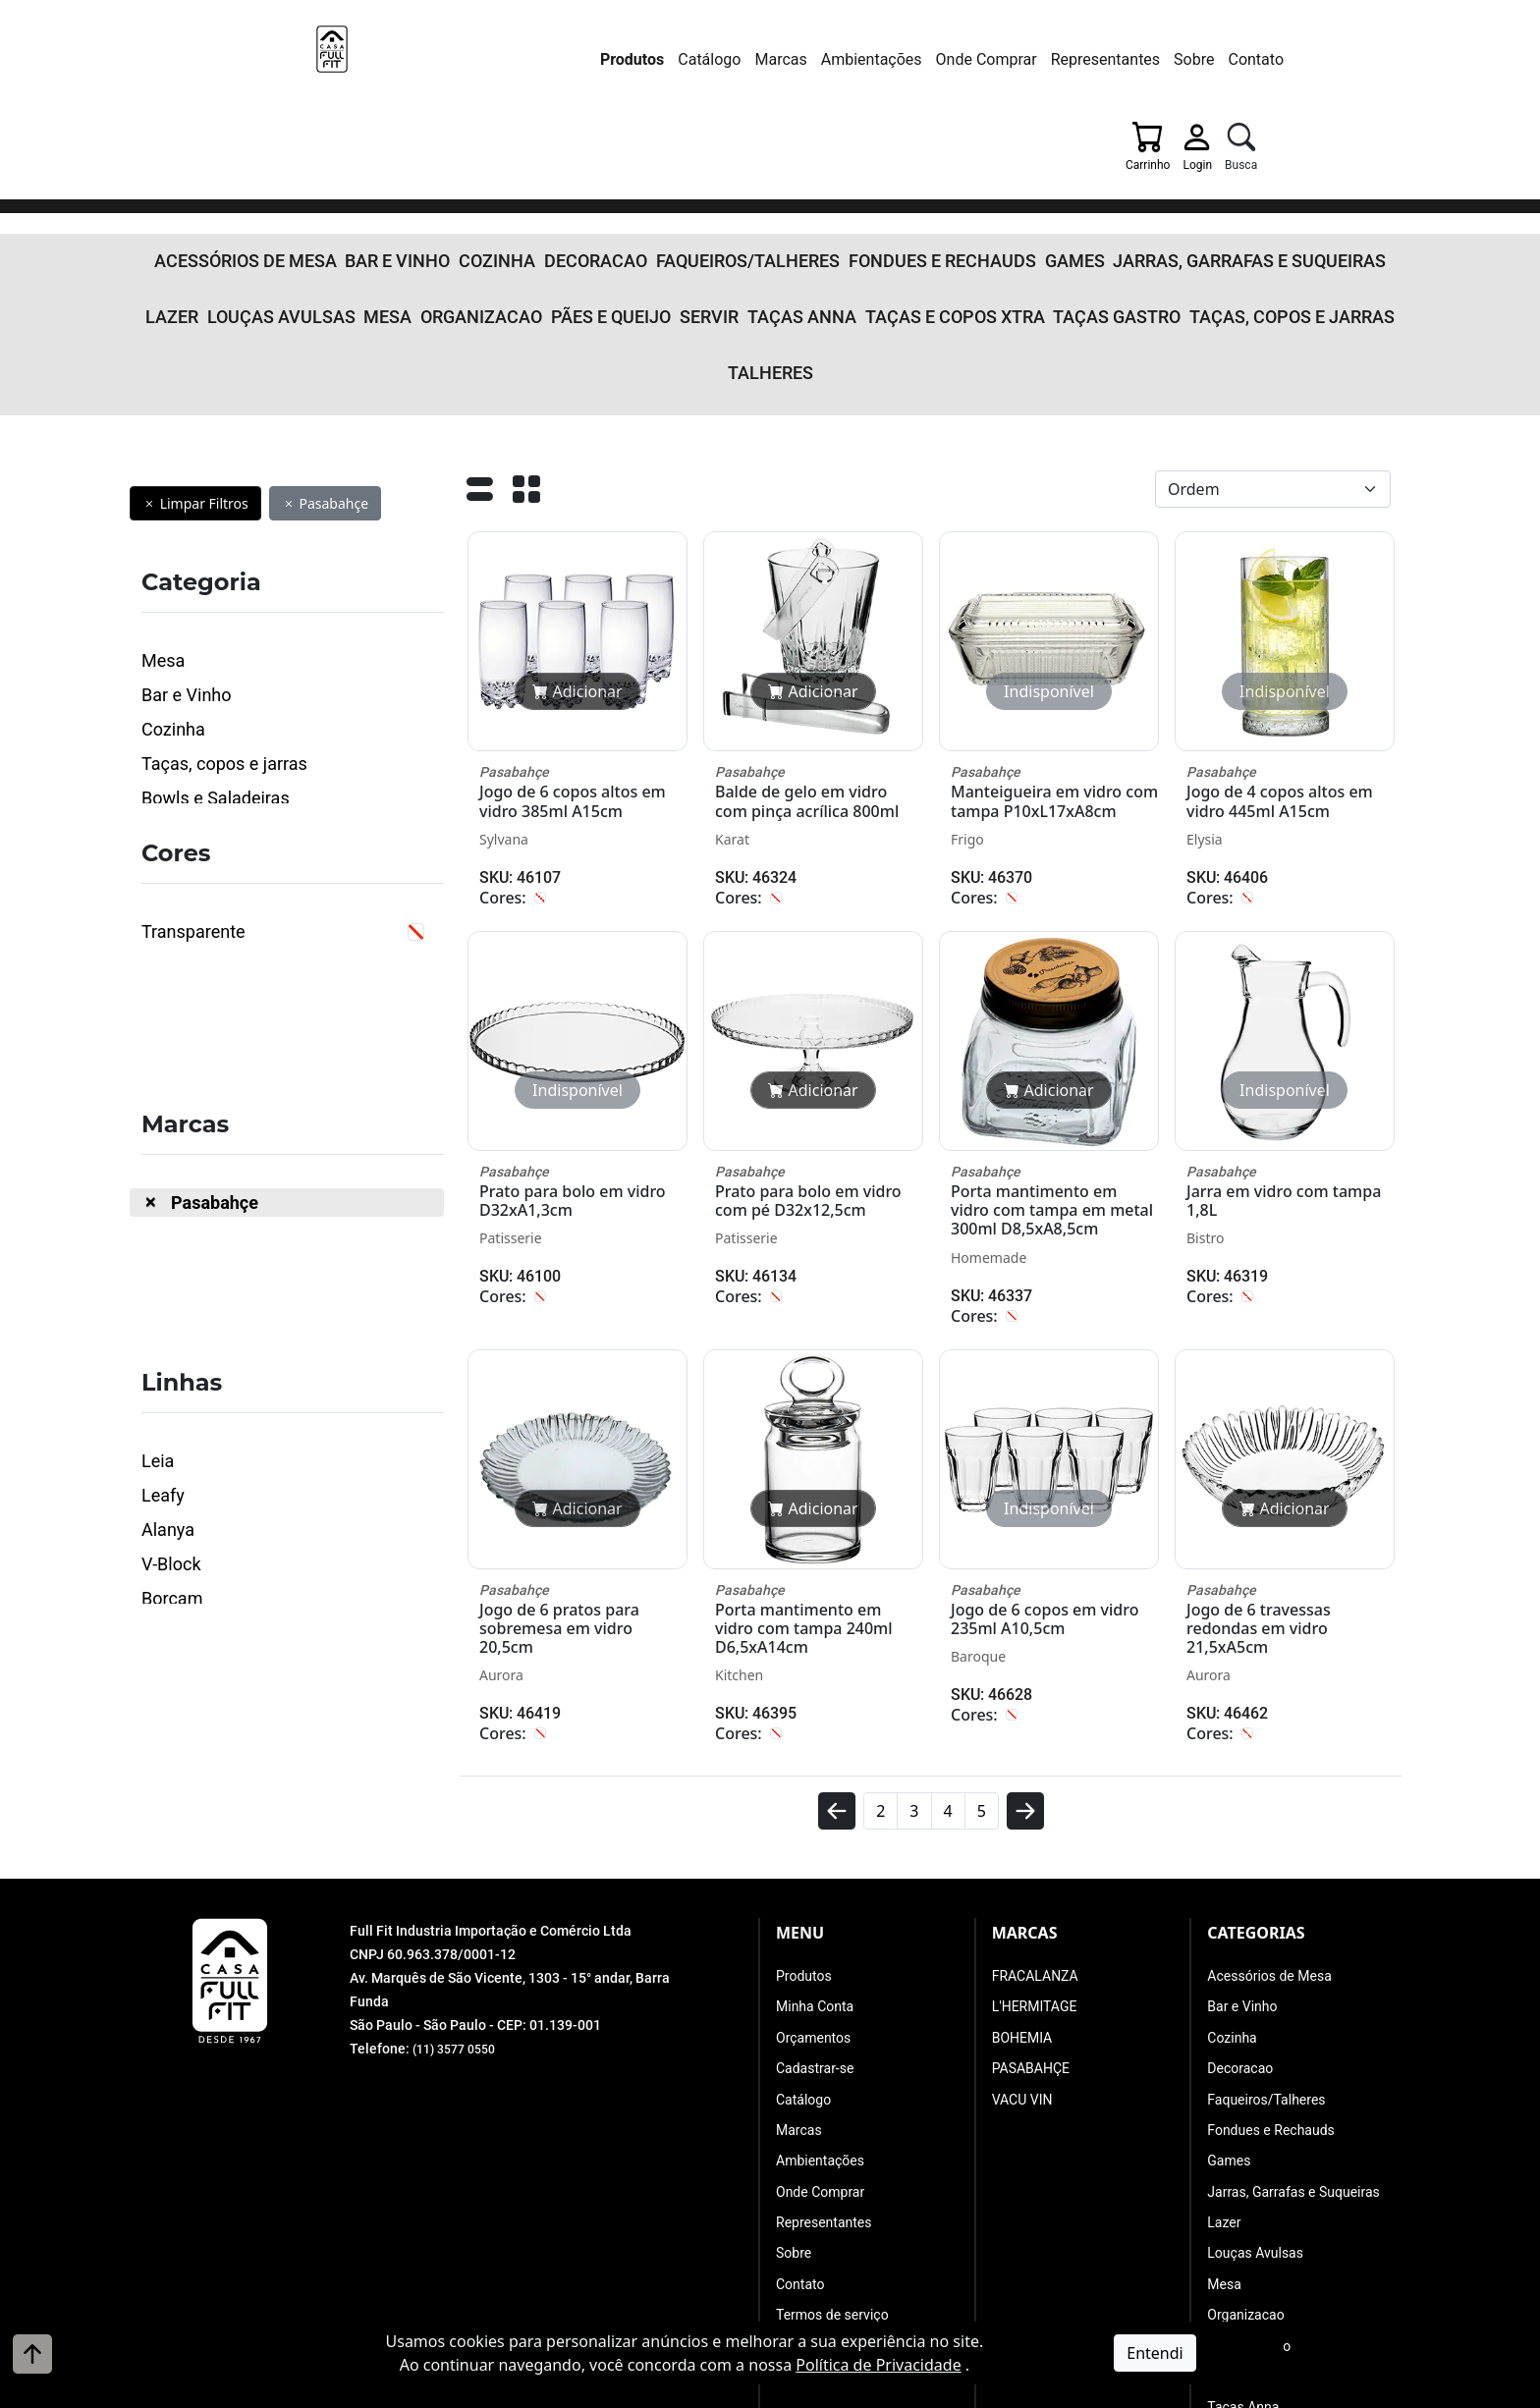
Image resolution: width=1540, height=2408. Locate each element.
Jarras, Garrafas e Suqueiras (1081, 151)
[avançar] (1025, 1613)
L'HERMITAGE (1034, 1801)
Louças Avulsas (1316, 151)
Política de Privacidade (878, 2365)
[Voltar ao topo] (32, 2354)
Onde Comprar (807, 59)
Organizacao (398, 189)
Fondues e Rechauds (825, 151)
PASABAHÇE (1031, 1863)
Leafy (163, 1290)
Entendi (1154, 2353)
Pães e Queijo (509, 189)
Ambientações (692, 59)
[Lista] (479, 290)
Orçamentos (813, 1832)
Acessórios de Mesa (237, 151)
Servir (595, 189)
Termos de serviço (832, 2109)
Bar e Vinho (364, 151)
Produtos (453, 59)
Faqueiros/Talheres (665, 151)
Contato (1078, 59)
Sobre (1015, 59)
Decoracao (536, 151)
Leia (157, 1255)
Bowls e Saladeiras (215, 592)
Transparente (193, 726)
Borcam (171, 1393)
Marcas (603, 59)
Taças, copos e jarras (1081, 189)
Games (936, 151)
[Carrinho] (1230, 63)
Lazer (1223, 151)
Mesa (317, 189)
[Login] (1286, 63)
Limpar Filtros (195, 298)
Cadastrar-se (814, 1863)
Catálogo (530, 59)
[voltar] (836, 1613)
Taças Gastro (936, 189)
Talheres (1209, 189)
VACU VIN (1022, 1894)
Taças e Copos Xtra (801, 189)
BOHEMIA (1022, 1832)
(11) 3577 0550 (459, 1842)
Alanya (167, 1324)
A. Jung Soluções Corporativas (821, 2392)
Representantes (926, 59)
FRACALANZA (1035, 1771)
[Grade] (526, 290)
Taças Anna (674, 189)
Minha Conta (814, 1801)
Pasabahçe (325, 298)
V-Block (171, 1358)
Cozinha (450, 151)
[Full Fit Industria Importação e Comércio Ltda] (259, 66)
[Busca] (1337, 63)
